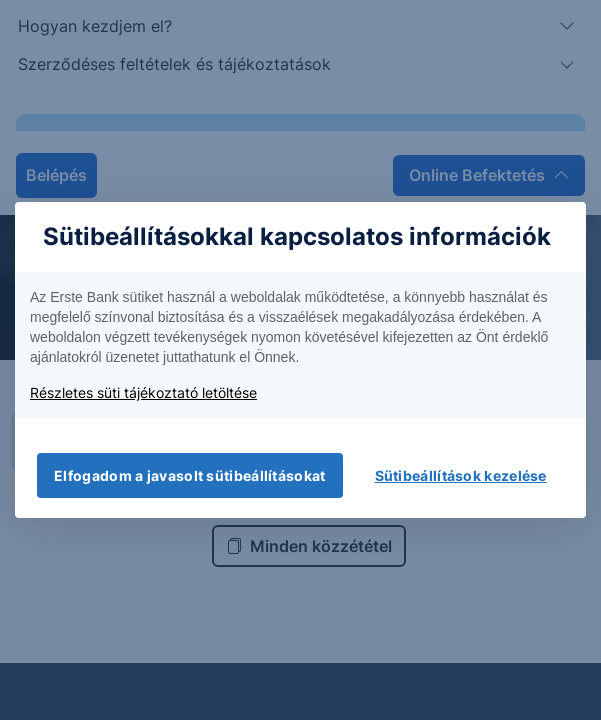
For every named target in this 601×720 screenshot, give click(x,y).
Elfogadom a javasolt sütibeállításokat (189, 475)
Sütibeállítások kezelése (461, 475)
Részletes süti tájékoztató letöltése (143, 392)
